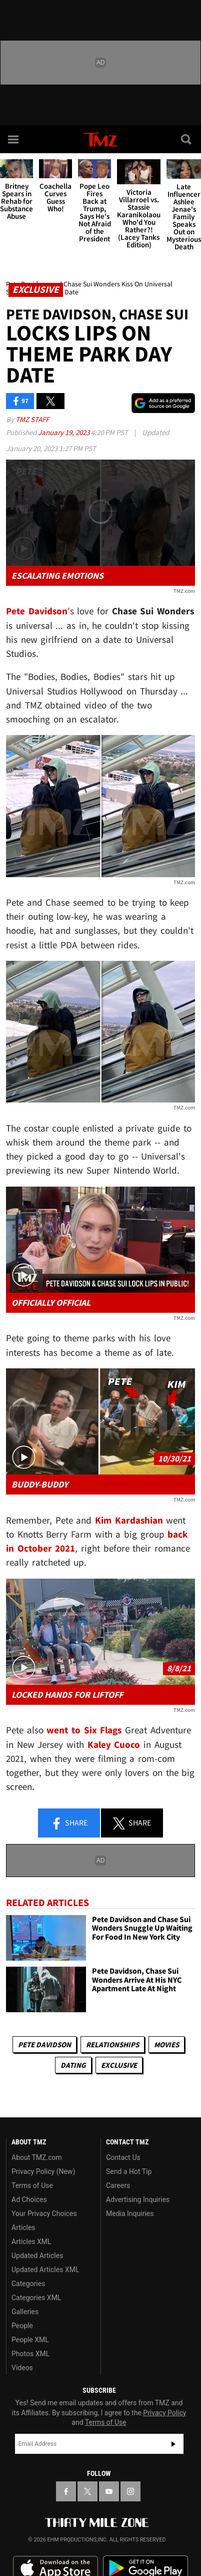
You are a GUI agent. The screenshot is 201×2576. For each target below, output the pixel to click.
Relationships (112, 2044)
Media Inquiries (130, 2214)
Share (69, 1823)
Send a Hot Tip (129, 2171)
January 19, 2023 (64, 432)
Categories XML (36, 2298)
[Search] (187, 139)
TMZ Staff (32, 419)
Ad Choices (29, 2199)
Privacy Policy (164, 2413)
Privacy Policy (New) (43, 2171)
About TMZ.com (37, 2157)
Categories (28, 2284)
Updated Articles (37, 2256)
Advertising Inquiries (138, 2199)
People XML (30, 2340)
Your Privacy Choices (44, 2214)
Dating (73, 2065)
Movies (166, 2044)
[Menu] (14, 139)
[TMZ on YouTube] (109, 2491)
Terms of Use (32, 2185)
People (22, 2326)
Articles (24, 2228)
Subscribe (174, 2444)
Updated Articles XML (45, 2270)
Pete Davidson (44, 2044)
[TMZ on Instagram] (130, 2491)
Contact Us (123, 2157)
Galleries (25, 2312)
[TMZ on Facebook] (66, 2491)
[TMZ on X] (88, 2491)
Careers (118, 2185)
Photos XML (31, 2354)
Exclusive (119, 2065)
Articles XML (32, 2242)
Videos (22, 2368)
